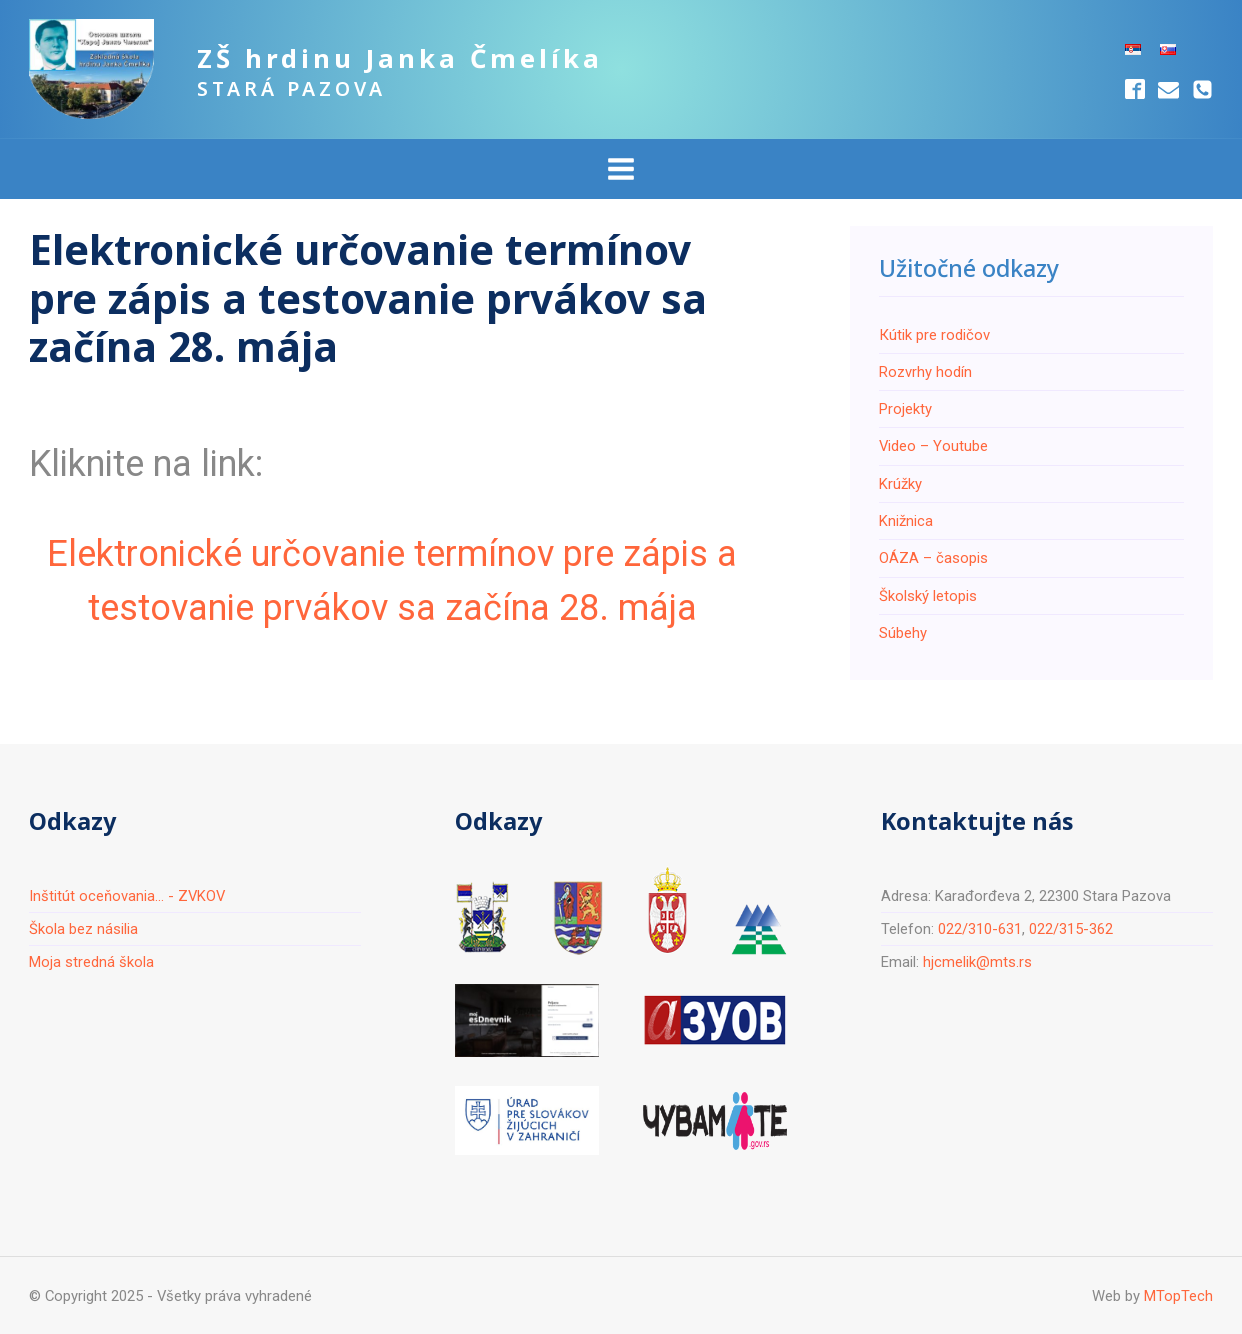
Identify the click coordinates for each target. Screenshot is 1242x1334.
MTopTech (1178, 1296)
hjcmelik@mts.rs (977, 962)
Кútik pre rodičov (934, 335)
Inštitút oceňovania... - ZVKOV (127, 896)
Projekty (905, 409)
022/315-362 (1071, 929)
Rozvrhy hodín (925, 372)
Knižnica (906, 521)
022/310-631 (980, 929)
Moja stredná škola (91, 962)
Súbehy (903, 633)
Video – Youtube (933, 446)
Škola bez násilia (83, 929)
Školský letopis (928, 596)
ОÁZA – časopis (933, 558)
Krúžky (900, 484)
